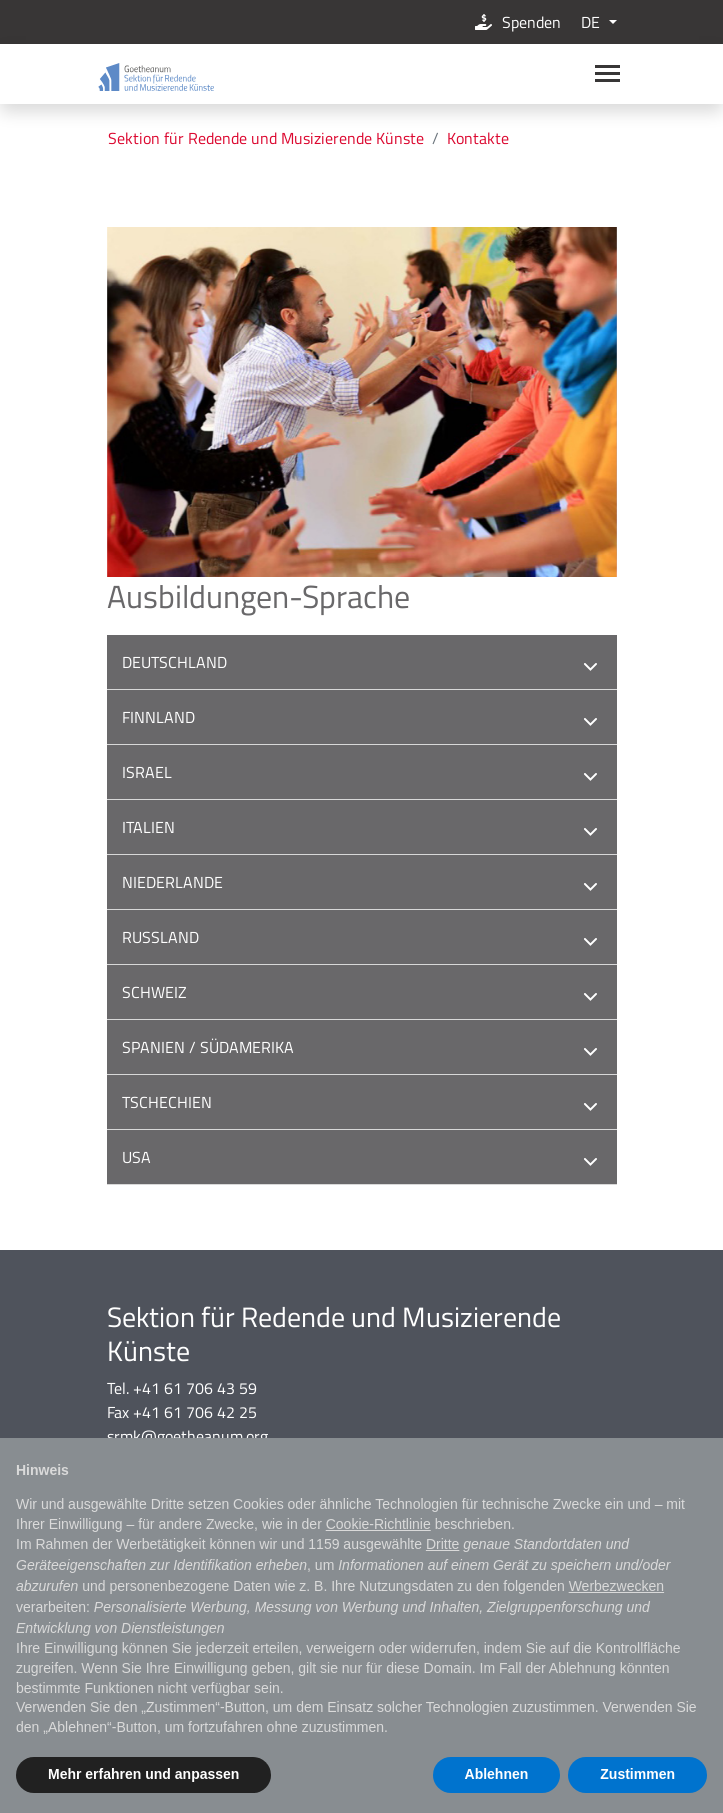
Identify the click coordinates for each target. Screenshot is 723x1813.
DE (592, 22)
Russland (362, 939)
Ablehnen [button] (497, 1774)
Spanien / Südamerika (362, 1049)
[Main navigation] (607, 73)
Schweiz (362, 994)
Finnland (362, 719)
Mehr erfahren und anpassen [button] (143, 1774)
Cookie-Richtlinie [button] (378, 1524)
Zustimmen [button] (637, 1774)
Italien (362, 829)
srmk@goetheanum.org (187, 1436)
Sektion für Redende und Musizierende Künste (266, 138)
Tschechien (362, 1104)
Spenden (516, 22)
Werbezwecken (616, 1586)
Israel (362, 774)
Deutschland (362, 664)
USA (362, 1159)
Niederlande (362, 884)
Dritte (442, 1544)
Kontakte (478, 138)
